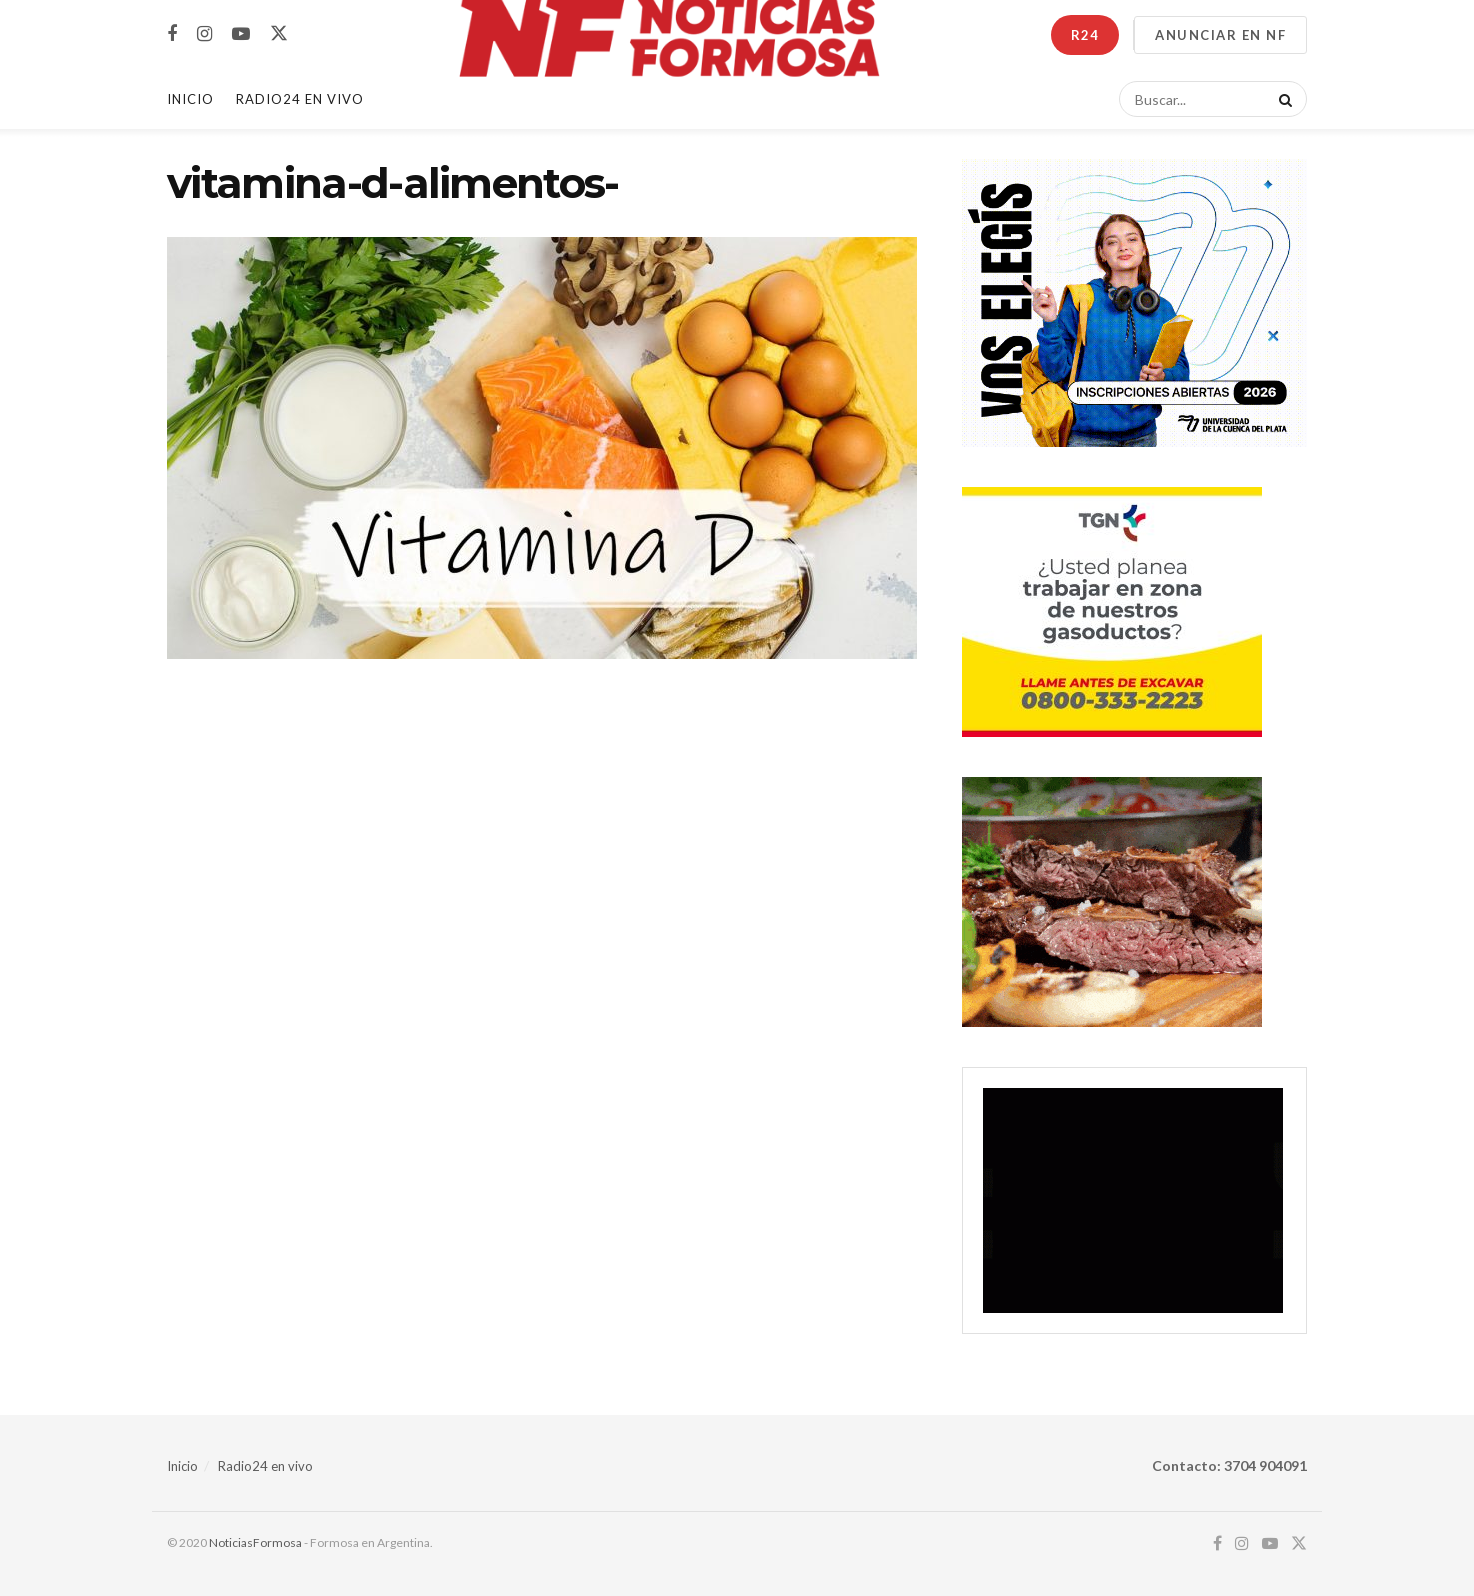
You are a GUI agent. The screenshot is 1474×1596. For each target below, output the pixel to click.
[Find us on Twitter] (279, 34)
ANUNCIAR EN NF (1220, 35)
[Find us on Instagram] (204, 34)
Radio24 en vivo (265, 1466)
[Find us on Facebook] (172, 34)
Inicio (190, 99)
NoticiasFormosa (255, 1542)
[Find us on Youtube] (241, 34)
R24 (1085, 35)
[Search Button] (1282, 99)
